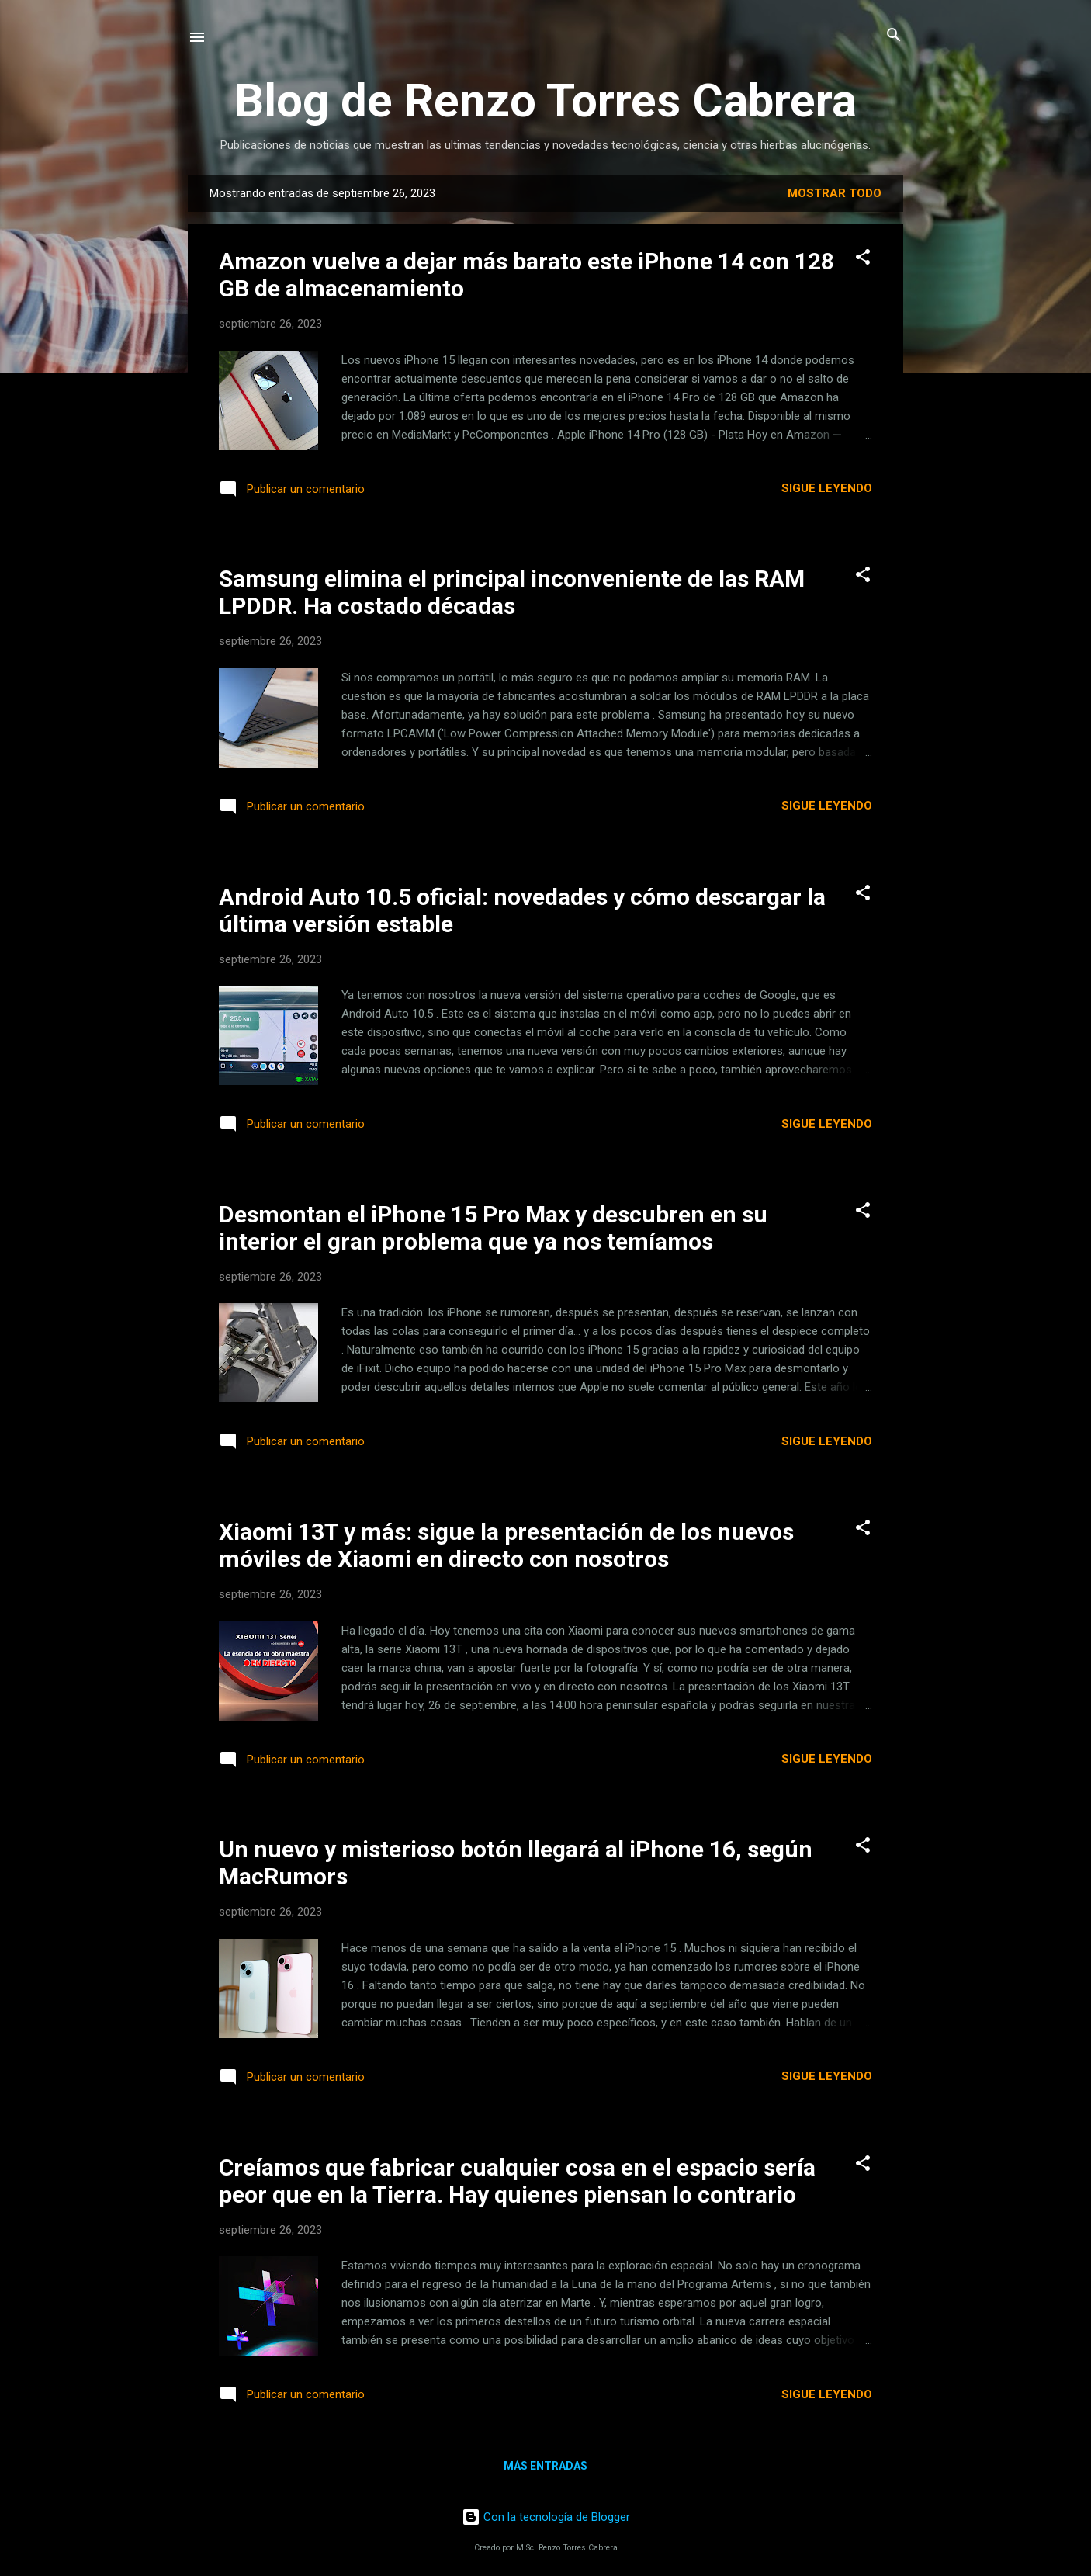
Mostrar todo (834, 193)
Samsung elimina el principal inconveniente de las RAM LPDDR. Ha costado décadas (512, 592)
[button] (863, 258)
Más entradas (545, 2466)
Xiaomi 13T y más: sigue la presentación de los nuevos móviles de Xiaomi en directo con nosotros (506, 1545)
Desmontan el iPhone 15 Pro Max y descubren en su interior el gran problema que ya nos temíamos (493, 1228)
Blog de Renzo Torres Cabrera (545, 100)
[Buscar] (894, 36)
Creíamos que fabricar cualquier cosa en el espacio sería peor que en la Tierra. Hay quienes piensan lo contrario (517, 2181)
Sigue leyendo (826, 488)
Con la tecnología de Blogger (546, 2517)
